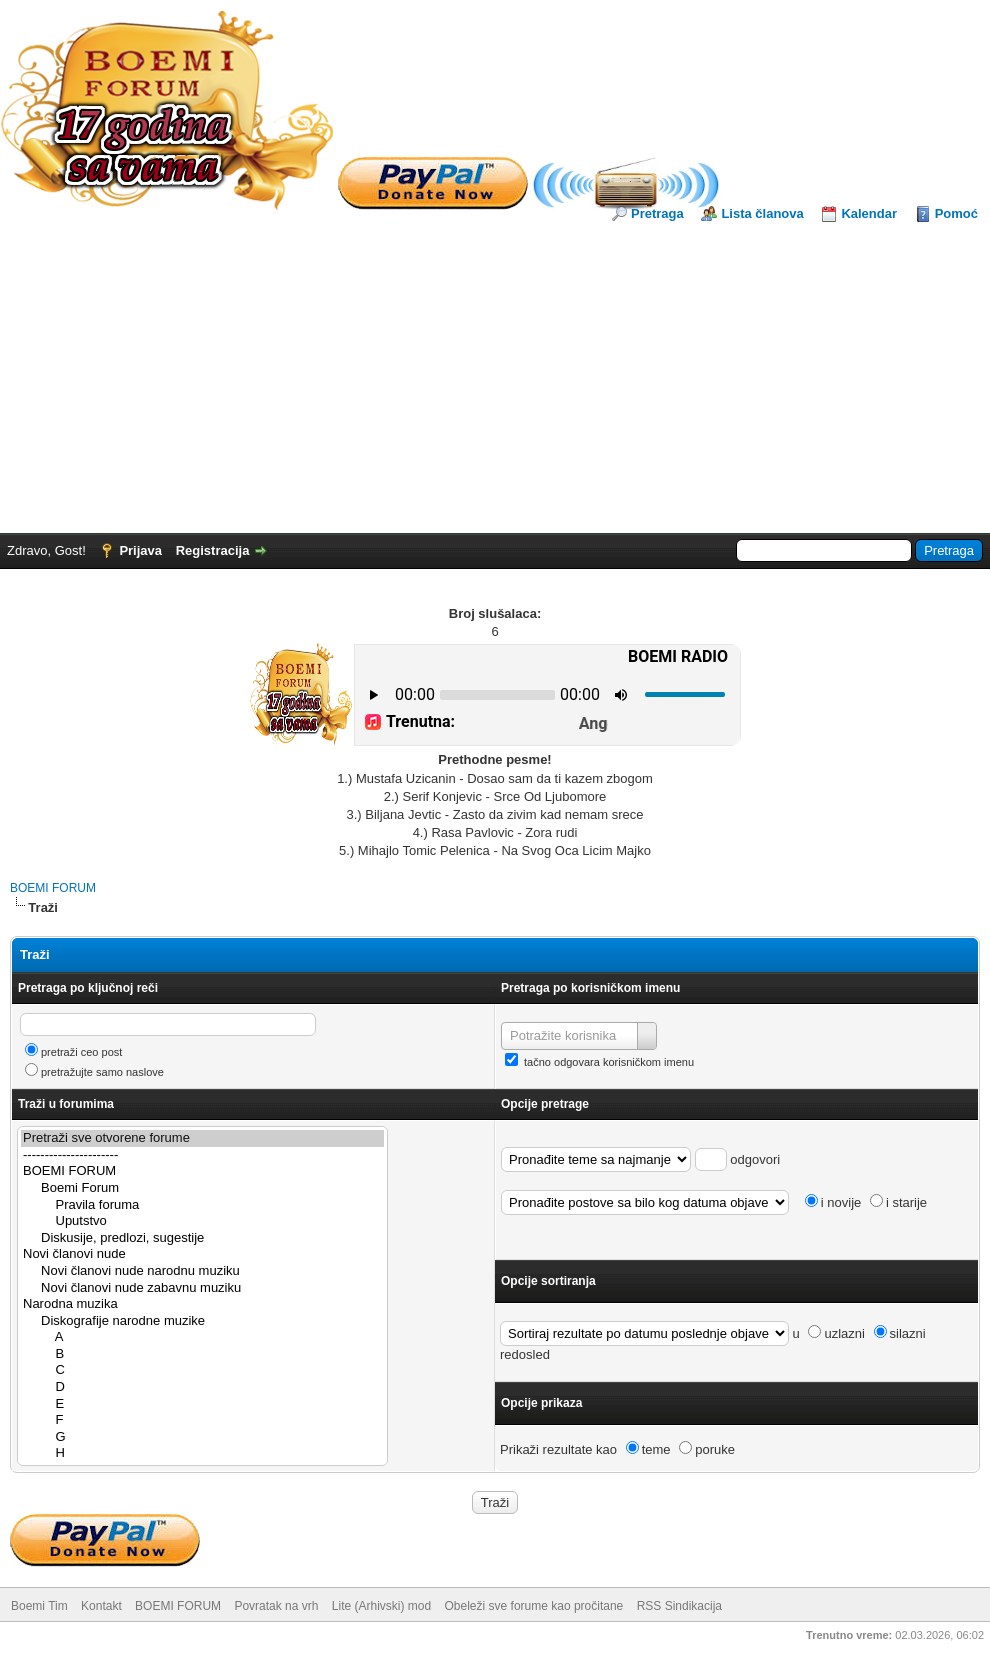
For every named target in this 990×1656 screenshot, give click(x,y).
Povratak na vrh (276, 1606)
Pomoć (956, 213)
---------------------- (202, 1155)
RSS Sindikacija (679, 1606)
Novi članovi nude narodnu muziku (202, 1271)
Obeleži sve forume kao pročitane (534, 1606)
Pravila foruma (202, 1205)
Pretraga (657, 213)
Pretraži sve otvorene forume (202, 1138)
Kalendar (869, 213)
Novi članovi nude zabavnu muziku (202, 1288)
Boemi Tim (39, 1606)
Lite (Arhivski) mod (381, 1606)
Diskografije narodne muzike (202, 1321)
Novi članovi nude (202, 1254)
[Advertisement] (495, 373)
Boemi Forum (202, 1188)
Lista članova (762, 213)
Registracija (213, 550)
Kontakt (101, 1606)
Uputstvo (202, 1221)
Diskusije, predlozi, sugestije (202, 1238)
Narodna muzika (202, 1304)
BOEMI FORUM (53, 888)
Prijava (140, 550)
